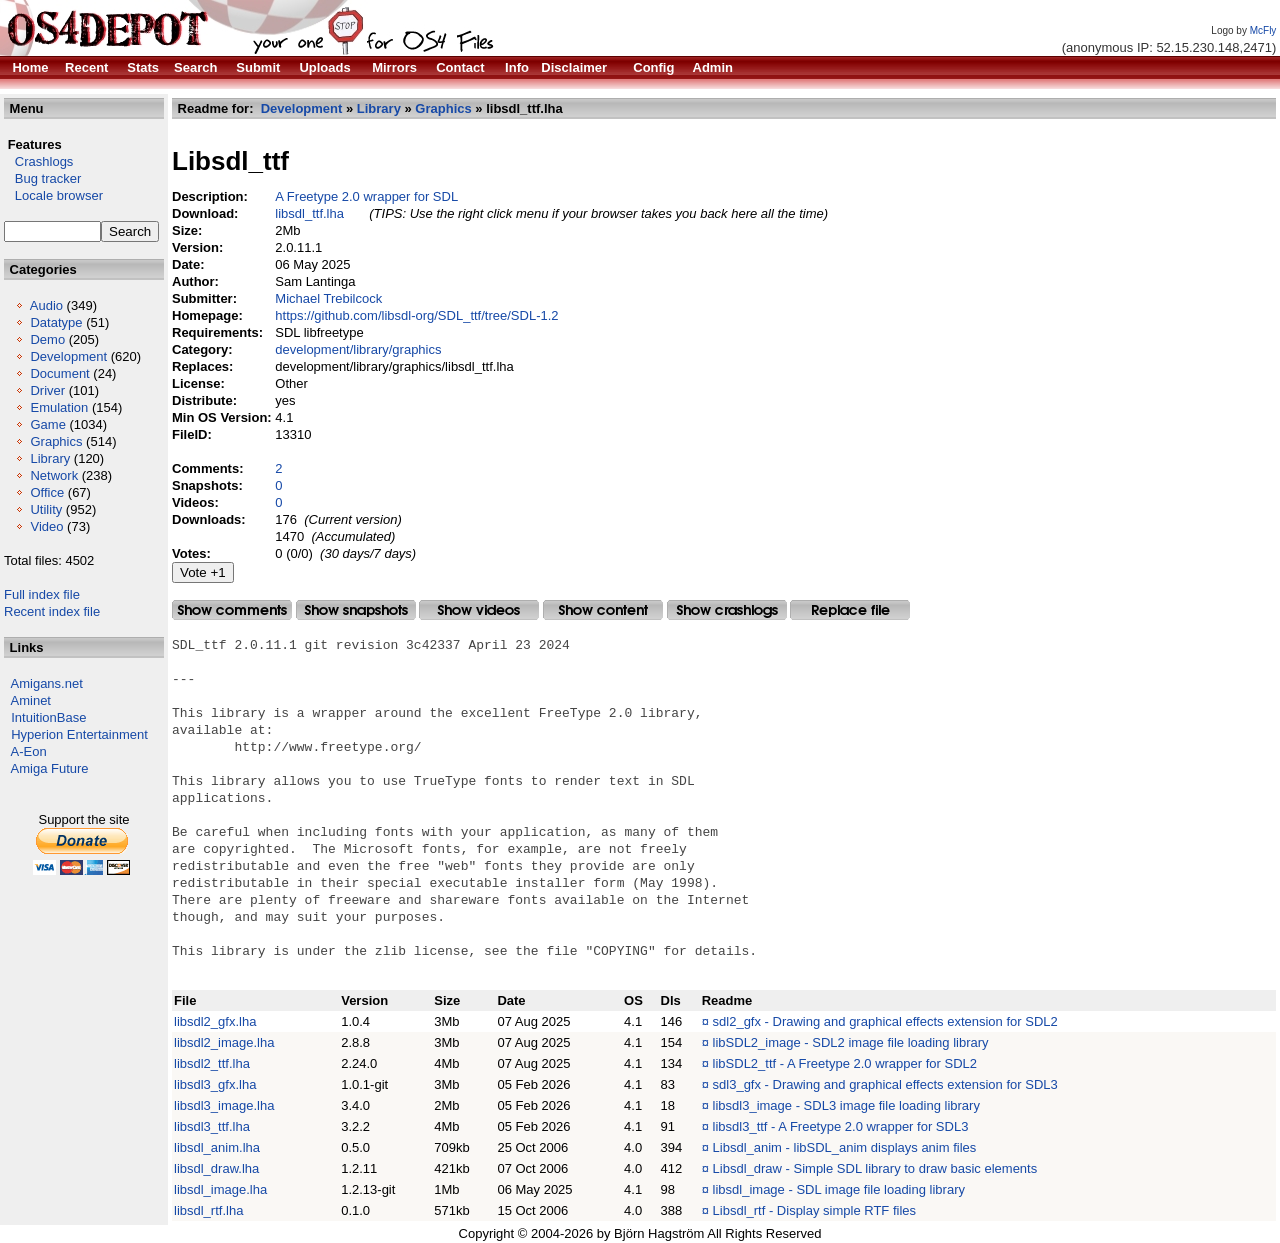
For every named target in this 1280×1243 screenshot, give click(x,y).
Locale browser (53, 195)
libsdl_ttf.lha (309, 213)
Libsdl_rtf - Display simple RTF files (814, 1210)
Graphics (56, 441)
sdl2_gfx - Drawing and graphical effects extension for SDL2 (885, 1021)
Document (59, 373)
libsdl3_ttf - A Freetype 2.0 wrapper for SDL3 (841, 1126)
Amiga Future (50, 768)
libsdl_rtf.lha (208, 1210)
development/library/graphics (358, 349)
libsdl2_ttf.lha (212, 1063)
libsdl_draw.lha (216, 1168)
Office (47, 492)
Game (47, 424)
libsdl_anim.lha (217, 1147)
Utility (46, 509)
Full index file (42, 594)
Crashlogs (38, 161)
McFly (1263, 30)
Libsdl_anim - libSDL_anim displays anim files (845, 1147)
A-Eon (29, 751)
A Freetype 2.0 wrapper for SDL (366, 196)
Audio (46, 305)
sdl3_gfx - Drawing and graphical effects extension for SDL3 (885, 1084)
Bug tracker (42, 178)
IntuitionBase (48, 717)
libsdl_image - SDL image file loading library (839, 1189)
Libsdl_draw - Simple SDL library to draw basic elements (875, 1168)
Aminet (31, 700)
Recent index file (52, 611)
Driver (47, 390)
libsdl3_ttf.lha (212, 1126)
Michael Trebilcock (328, 298)
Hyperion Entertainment (79, 734)
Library (50, 458)
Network (54, 475)
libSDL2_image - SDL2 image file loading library (851, 1042)
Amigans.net (47, 683)
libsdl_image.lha (220, 1189)
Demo (47, 339)
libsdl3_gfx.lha (215, 1084)
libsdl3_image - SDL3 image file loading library (846, 1105)
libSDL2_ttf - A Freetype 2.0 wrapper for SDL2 (845, 1063)
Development (68, 356)
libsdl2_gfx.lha (215, 1021)
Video (46, 526)
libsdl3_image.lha (224, 1105)
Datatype (56, 322)
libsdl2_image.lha (224, 1042)
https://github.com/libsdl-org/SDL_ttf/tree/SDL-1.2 (416, 315)
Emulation (59, 407)
